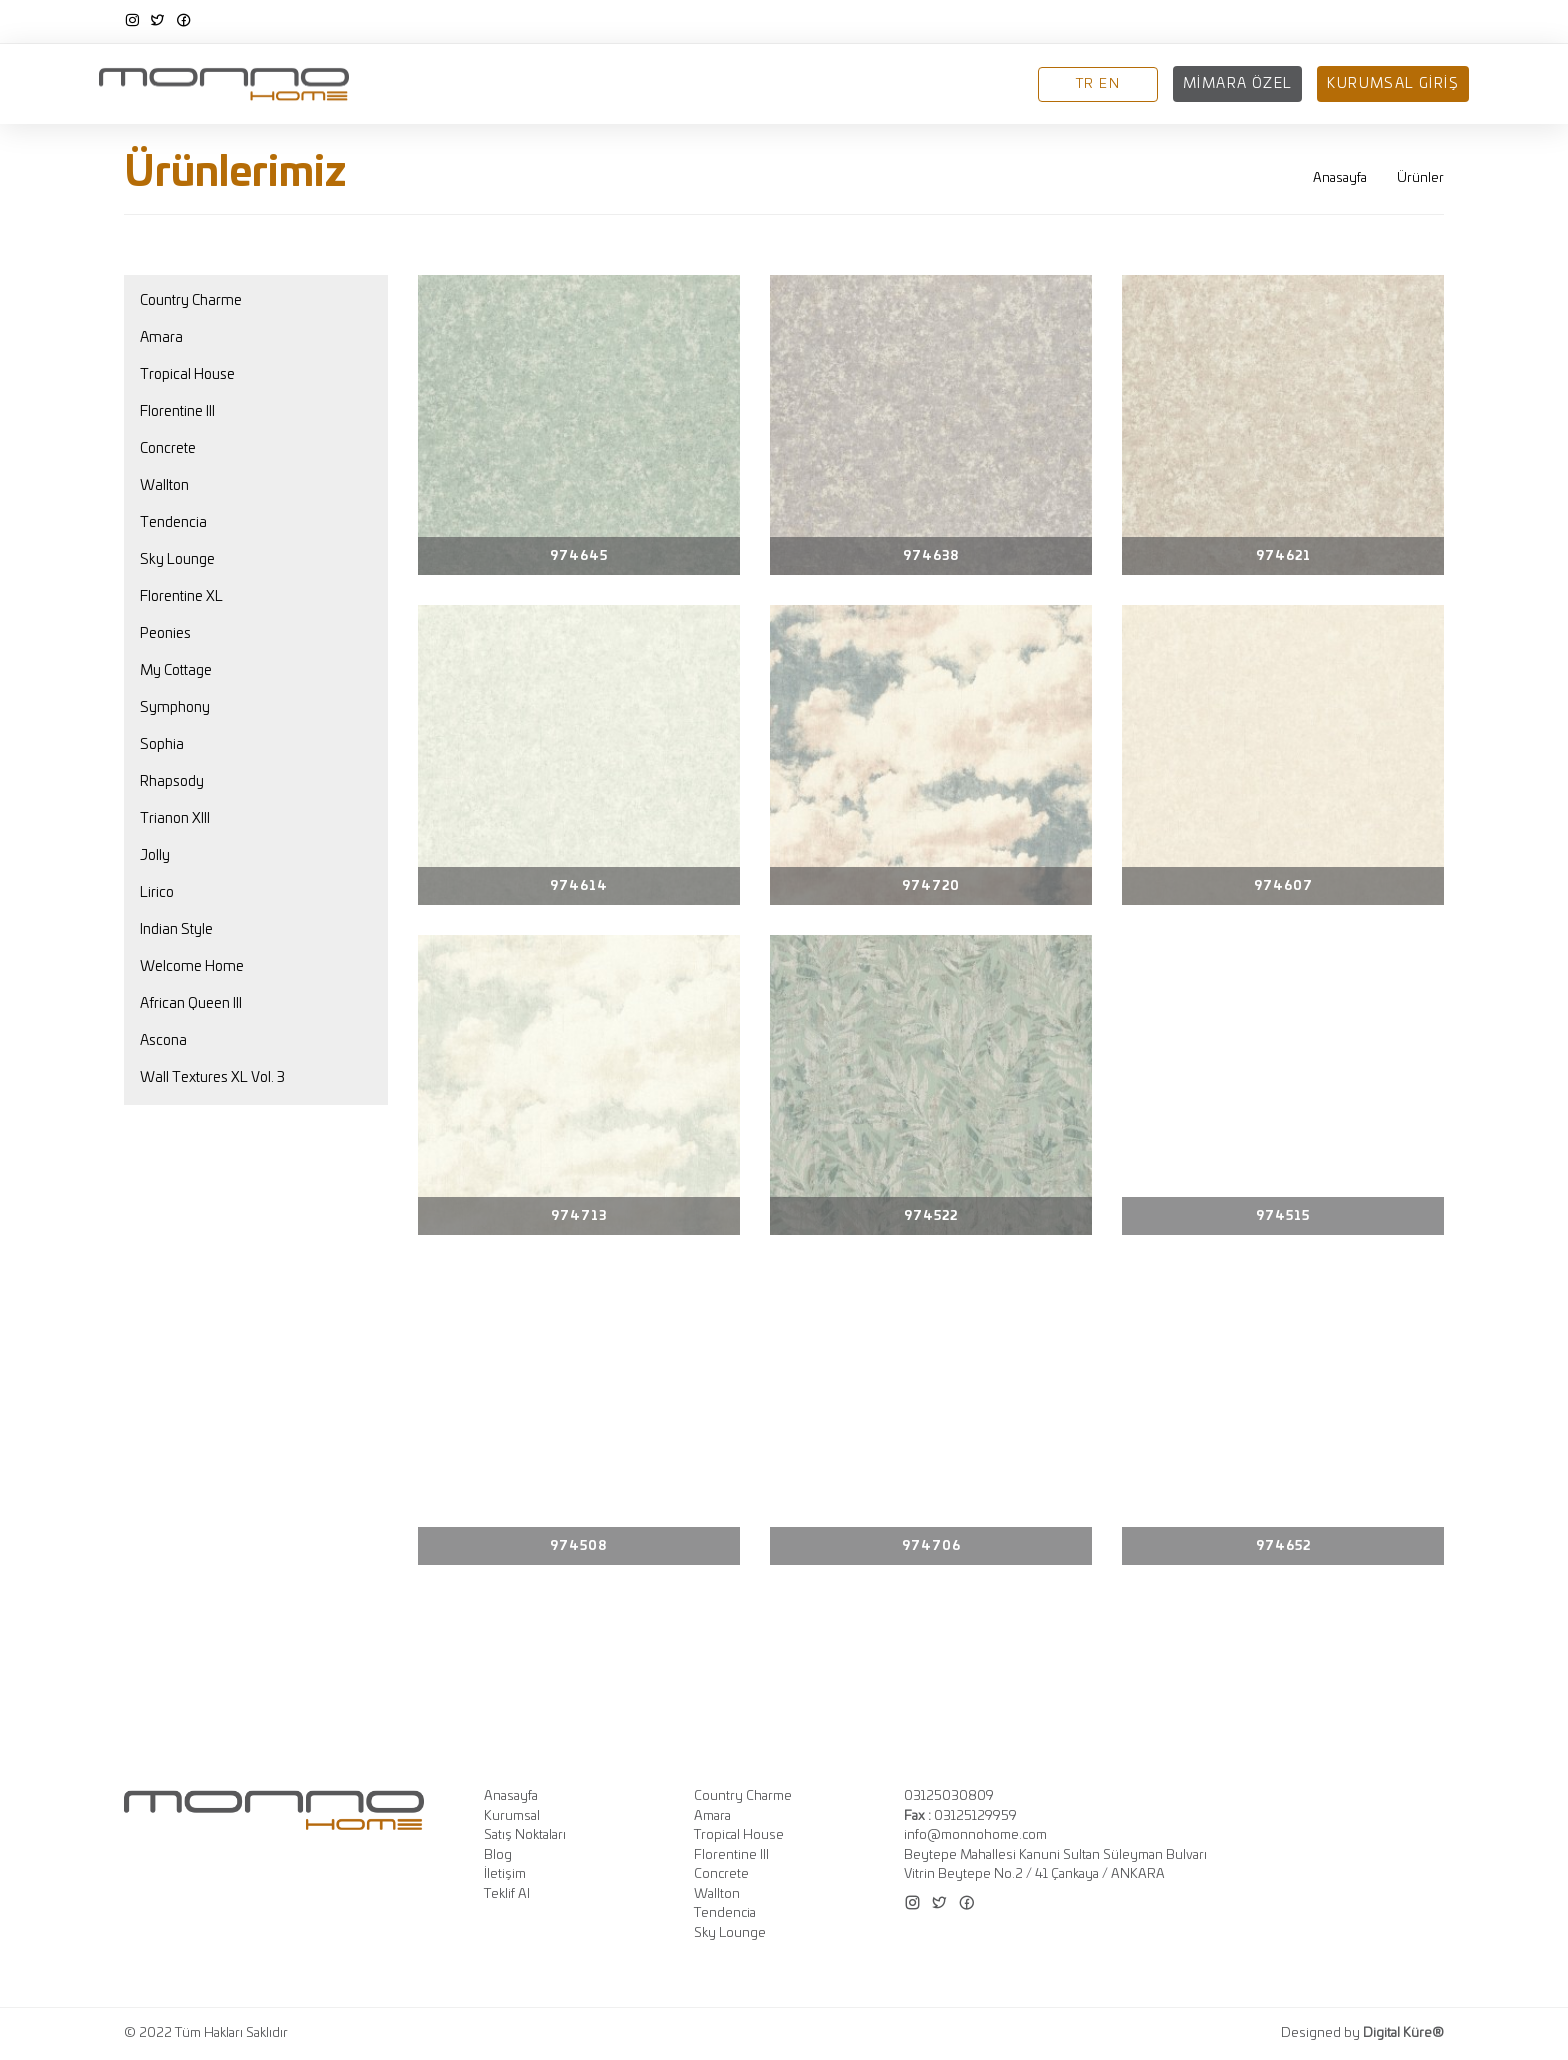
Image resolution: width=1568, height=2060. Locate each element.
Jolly (155, 856)
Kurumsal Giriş (1393, 84)
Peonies (165, 634)
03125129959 (960, 1816)
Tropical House (187, 375)
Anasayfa (445, 85)
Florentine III (177, 412)
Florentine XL (181, 597)
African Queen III (191, 1004)
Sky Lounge (177, 560)
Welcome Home (192, 967)
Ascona (163, 1041)
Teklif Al (507, 1894)
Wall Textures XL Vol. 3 (212, 1078)
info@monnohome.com (975, 1835)
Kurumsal (545, 85)
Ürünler (1420, 178)
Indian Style (176, 930)
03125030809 (949, 1796)
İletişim (989, 85)
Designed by (1362, 2033)
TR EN (1098, 84)
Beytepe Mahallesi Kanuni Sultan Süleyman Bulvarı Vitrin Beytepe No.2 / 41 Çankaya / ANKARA (1055, 1865)
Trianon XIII (175, 819)
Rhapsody (172, 782)
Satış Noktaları (815, 85)
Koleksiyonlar (667, 85)
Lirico (157, 893)
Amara (161, 338)
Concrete (168, 449)
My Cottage (176, 671)
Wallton (164, 486)
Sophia (162, 745)
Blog (920, 85)
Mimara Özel (1237, 84)
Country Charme (191, 301)
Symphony (175, 708)
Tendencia (173, 523)
